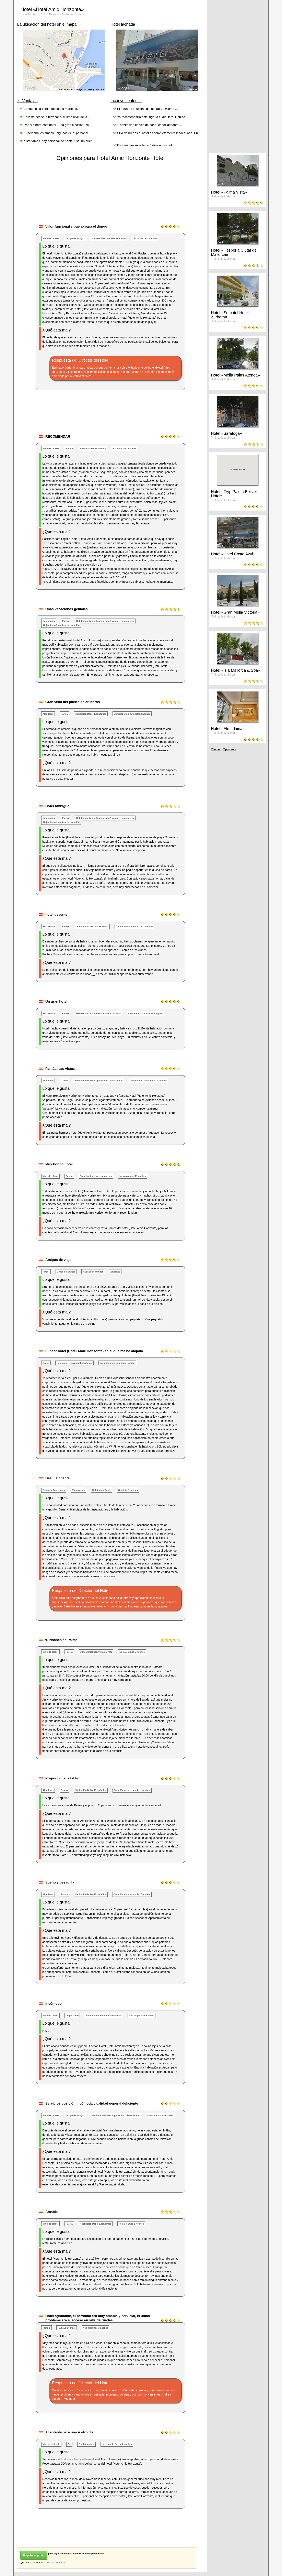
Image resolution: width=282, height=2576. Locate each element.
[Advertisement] (91, 416)
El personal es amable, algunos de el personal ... (58, 133)
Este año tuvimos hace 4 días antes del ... (146, 145)
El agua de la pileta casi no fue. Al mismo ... (147, 108)
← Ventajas (27, 100)
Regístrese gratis (33, 2555)
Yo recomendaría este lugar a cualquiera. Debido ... (153, 117)
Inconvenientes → (126, 100)
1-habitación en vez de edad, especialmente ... (149, 125)
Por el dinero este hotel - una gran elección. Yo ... (58, 125)
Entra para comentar (55, 2562)
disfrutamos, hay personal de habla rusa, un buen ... (60, 141)
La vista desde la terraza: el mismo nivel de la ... (57, 117)
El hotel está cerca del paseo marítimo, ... (52, 108)
